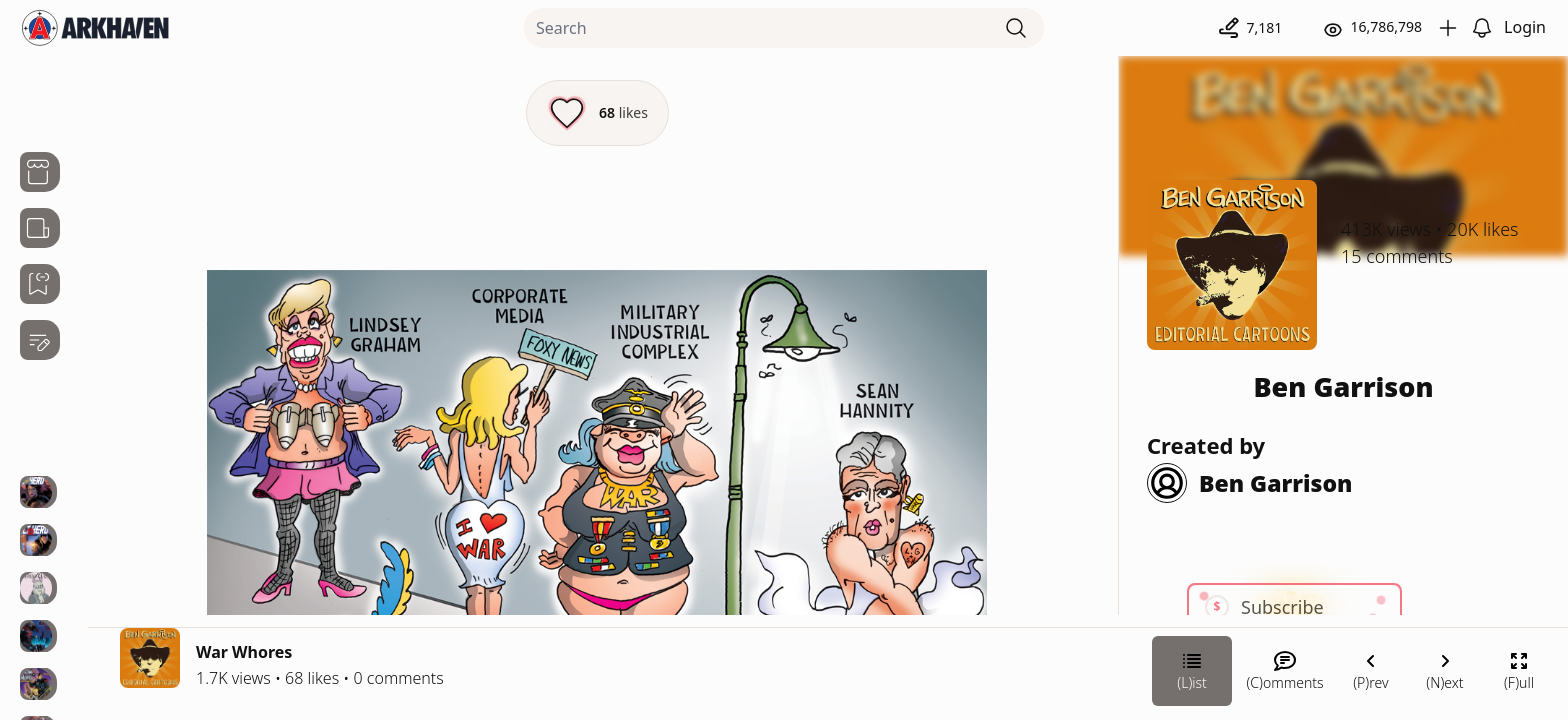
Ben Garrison (1343, 386)
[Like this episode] (597, 113)
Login (1525, 27)
